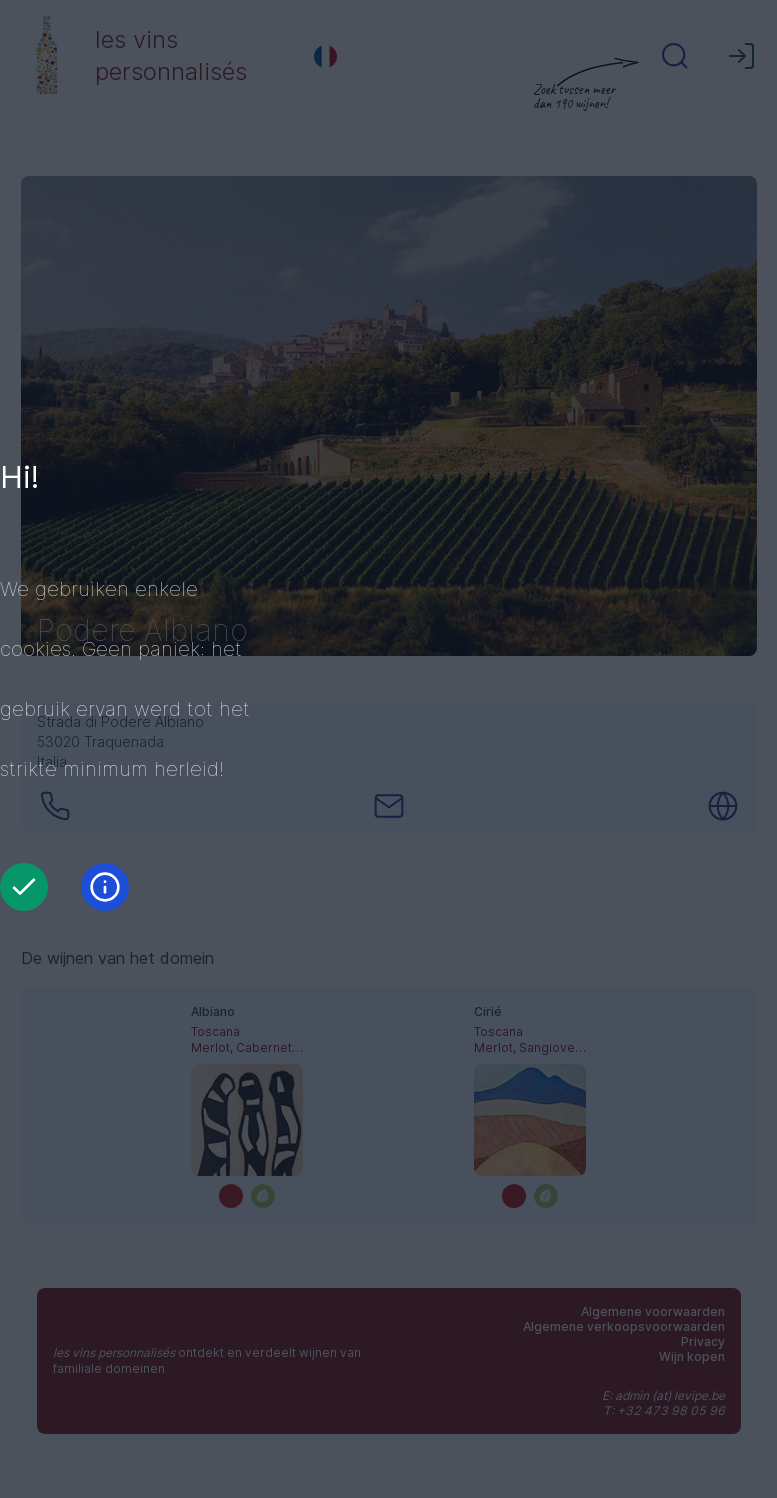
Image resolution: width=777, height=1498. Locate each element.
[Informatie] (105, 887)
